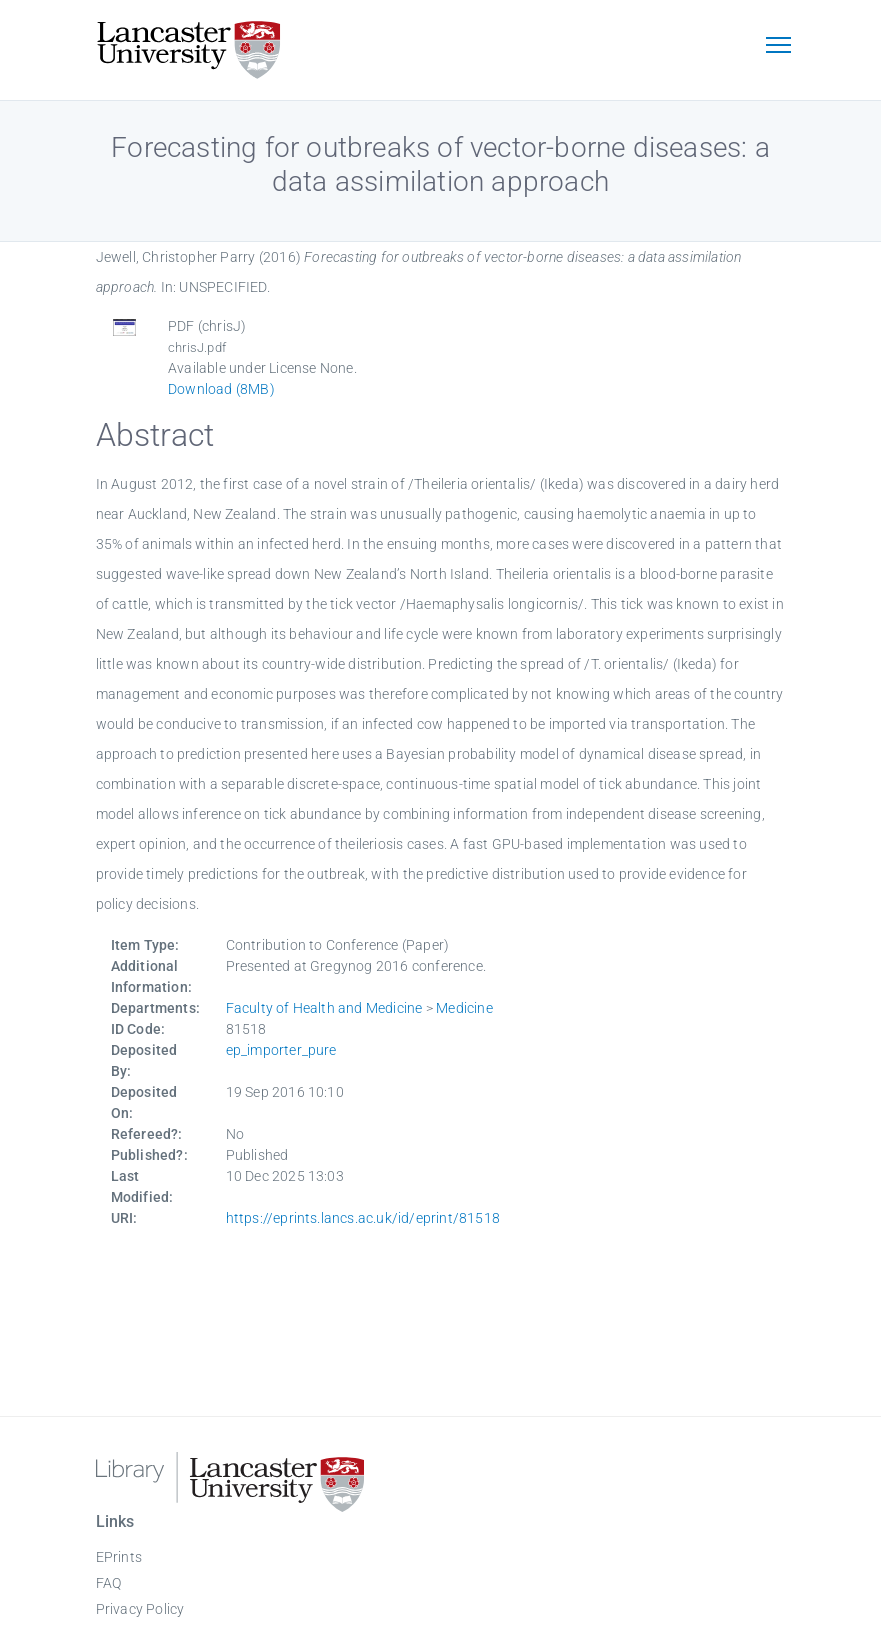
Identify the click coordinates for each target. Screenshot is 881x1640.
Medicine (464, 1008)
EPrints (119, 1557)
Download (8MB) (221, 389)
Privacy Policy (140, 1609)
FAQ (109, 1583)
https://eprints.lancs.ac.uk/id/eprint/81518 (363, 1218)
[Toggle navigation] (779, 47)
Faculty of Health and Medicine (324, 1008)
